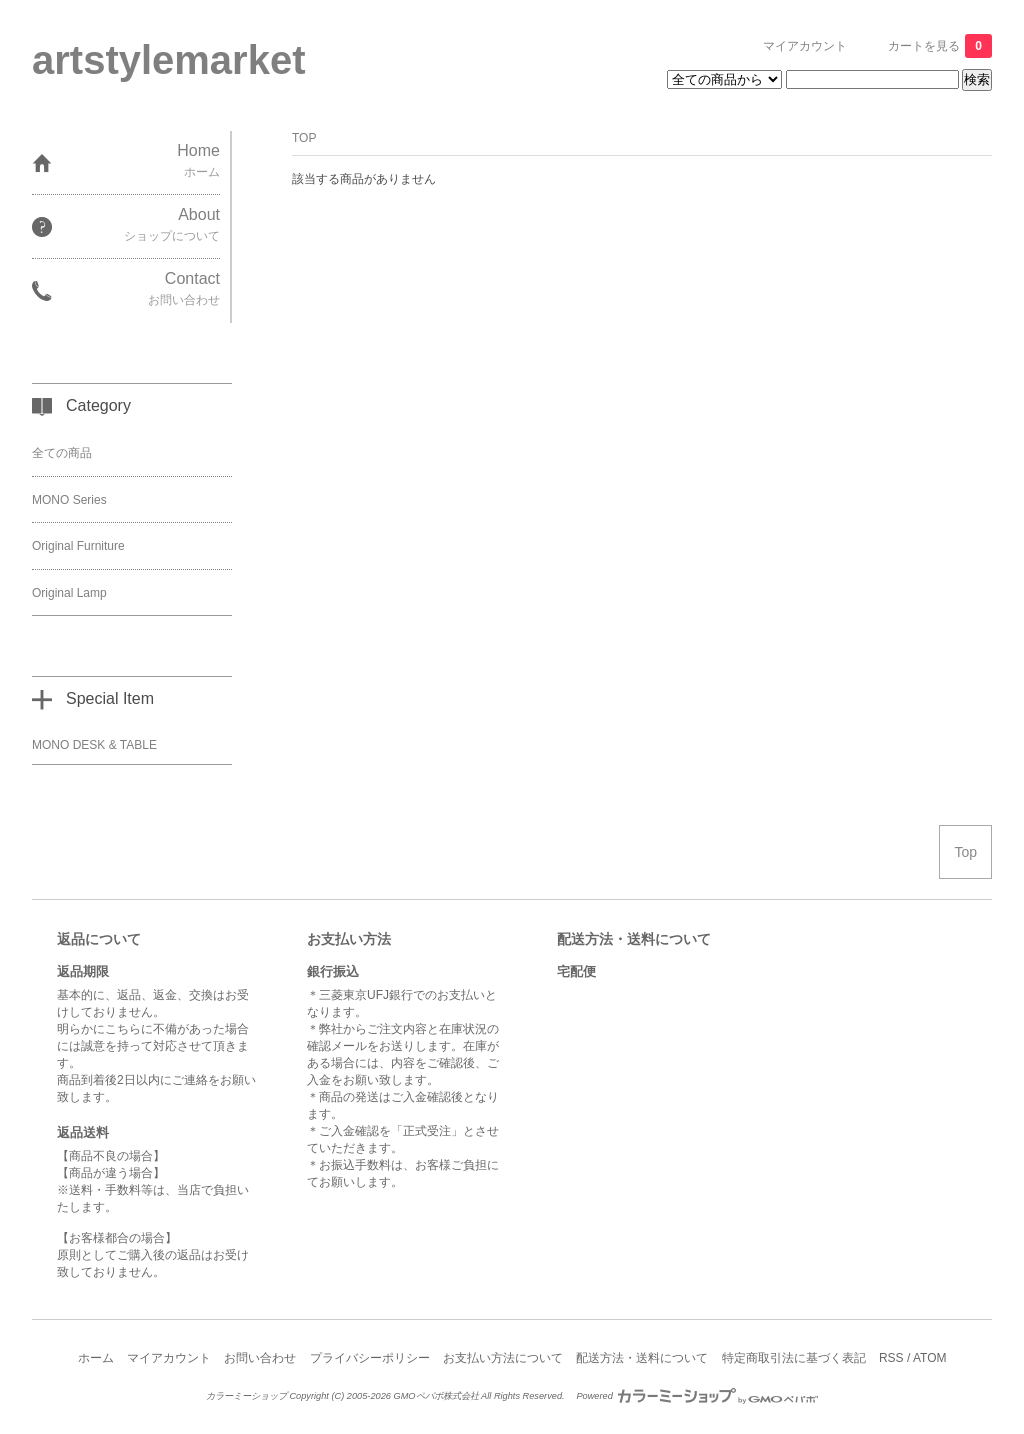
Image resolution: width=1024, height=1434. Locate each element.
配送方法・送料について (642, 1358)
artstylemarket (169, 60)
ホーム (96, 1358)
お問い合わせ (260, 1358)
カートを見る (940, 46)
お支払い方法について (503, 1358)
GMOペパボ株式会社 (435, 1396)
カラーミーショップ (246, 1396)
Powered (697, 1396)
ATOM (930, 1358)
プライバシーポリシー (370, 1358)
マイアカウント (805, 46)
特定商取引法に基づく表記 (794, 1358)
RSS (891, 1358)
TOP (304, 138)
